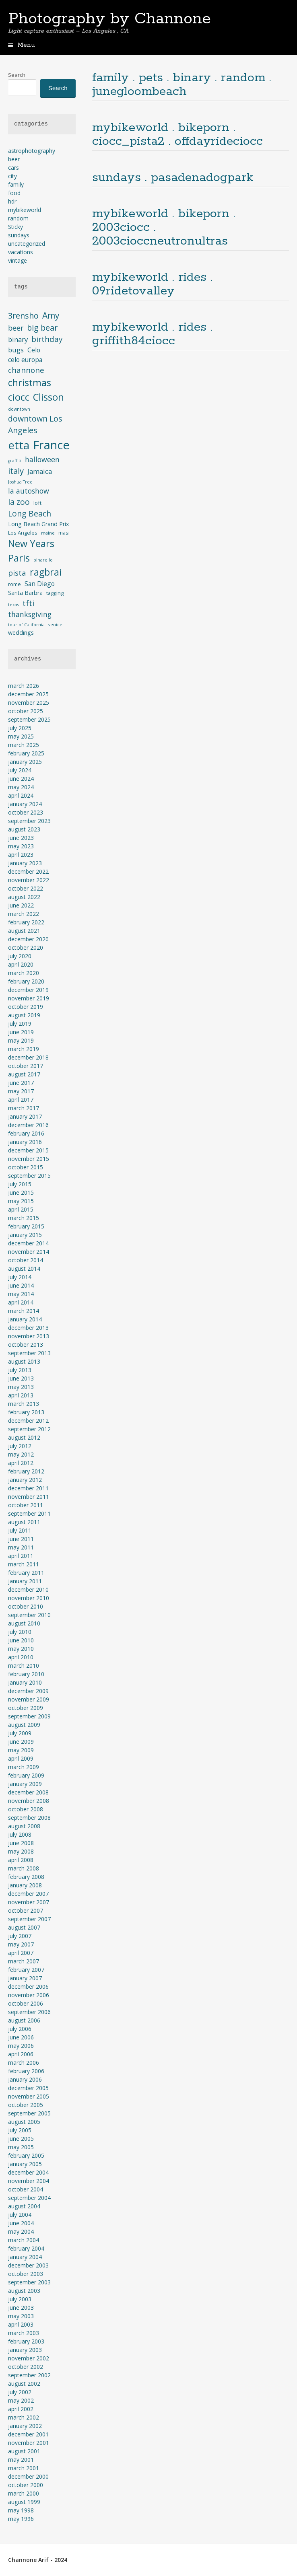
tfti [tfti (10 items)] (28, 603)
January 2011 (25, 1581)
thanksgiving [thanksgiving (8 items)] (30, 614)
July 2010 (19, 1632)
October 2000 (25, 2485)
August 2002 (24, 2383)
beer (14, 159)
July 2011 (19, 1530)
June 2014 (21, 1285)
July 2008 (19, 1834)
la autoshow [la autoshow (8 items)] (28, 491)
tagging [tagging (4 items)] (55, 593)
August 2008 (24, 1826)
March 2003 (23, 2333)
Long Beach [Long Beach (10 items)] (29, 513)
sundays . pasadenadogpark (173, 177)
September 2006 (29, 2012)
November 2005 (28, 2096)
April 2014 (20, 1302)
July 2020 (19, 956)
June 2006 (21, 2037)
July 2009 (19, 1733)
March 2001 (23, 2468)
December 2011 (28, 1488)
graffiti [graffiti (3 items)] (14, 460)
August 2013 (24, 1361)
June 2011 (21, 1539)
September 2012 (29, 1429)
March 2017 (23, 1108)
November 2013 (28, 1336)
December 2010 (28, 1589)
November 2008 (28, 1800)
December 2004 (28, 2172)
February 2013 (26, 1412)
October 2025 (25, 711)
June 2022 (21, 905)
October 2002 (25, 2366)
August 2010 (24, 1623)
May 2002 (21, 2400)
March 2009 (23, 1767)
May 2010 (21, 1648)
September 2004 (29, 2198)
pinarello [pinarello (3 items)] (43, 560)
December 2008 (28, 1792)
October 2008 (25, 1809)
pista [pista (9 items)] (17, 573)
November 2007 (28, 1902)
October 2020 (25, 947)
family (16, 184)
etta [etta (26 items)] (18, 445)
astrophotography (31, 150)
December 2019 (28, 990)
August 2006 (24, 2020)
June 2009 (21, 1741)
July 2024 (19, 770)
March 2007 (23, 1961)
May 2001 (21, 2459)
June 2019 (21, 1032)
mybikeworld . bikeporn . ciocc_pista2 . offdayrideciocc (177, 134)
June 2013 (21, 1378)
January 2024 (25, 804)
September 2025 (29, 719)
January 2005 (25, 2164)
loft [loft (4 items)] (37, 502)
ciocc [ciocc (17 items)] (18, 396)
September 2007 (29, 1919)
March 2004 (23, 2240)
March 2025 (23, 745)
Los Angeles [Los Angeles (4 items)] (22, 532)
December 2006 (28, 1986)
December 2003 (28, 2265)
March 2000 (23, 2493)
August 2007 (24, 1927)
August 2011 (24, 1522)
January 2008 (25, 1885)
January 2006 (25, 2079)
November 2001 (28, 2442)
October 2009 (25, 1708)
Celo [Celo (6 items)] (33, 350)
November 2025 (28, 702)
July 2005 (19, 2130)
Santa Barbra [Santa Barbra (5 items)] (25, 593)
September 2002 (29, 2375)
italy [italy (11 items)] (16, 470)
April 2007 (20, 1953)
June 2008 (21, 1843)
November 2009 (28, 1699)
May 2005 (21, 2147)
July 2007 (19, 1936)
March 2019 (23, 1049)
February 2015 (26, 1226)
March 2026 (23, 685)
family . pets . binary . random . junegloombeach (181, 84)
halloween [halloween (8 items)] (42, 459)
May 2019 (21, 1040)
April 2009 (20, 1758)
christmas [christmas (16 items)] (29, 382)
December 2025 (28, 694)
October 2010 (25, 1606)
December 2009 (28, 1691)
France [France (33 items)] (51, 445)
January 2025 (25, 761)
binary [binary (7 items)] (18, 339)
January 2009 (25, 1784)
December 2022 (28, 871)
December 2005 (28, 2088)
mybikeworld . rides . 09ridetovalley (152, 284)
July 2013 (19, 1370)
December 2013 (28, 1327)
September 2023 (29, 821)
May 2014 (21, 1294)
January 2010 (25, 1682)
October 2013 (25, 1344)
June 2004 (21, 2223)
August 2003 (24, 2290)
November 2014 (28, 1251)
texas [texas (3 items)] (13, 604)
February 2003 (26, 2341)
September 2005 (29, 2113)
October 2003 (25, 2274)
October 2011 (25, 1505)
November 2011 (28, 1496)
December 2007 (28, 1893)
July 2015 (19, 1184)
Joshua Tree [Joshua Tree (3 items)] (20, 482)
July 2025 (19, 728)
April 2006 (20, 2054)
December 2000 (28, 2476)
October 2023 (25, 812)
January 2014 (25, 1319)
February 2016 (26, 1133)
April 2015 (20, 1209)
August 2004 (24, 2206)
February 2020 (26, 981)
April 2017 (20, 1099)
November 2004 (28, 2181)
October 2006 (25, 2003)
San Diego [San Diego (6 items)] (40, 583)
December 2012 (28, 1420)
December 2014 (28, 1243)
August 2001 (24, 2451)
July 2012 (19, 1446)
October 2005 (25, 2105)
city (12, 176)
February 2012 (26, 1471)
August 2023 (24, 829)
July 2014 (19, 1277)
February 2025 (26, 753)
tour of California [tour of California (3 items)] (26, 625)
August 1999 (24, 2502)
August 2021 (24, 930)
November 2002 (28, 2358)
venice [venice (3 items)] (55, 625)
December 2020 (28, 939)
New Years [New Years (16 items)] (31, 543)
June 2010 (21, 1640)
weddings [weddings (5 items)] (21, 632)
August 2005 (24, 2121)
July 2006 (19, 2029)
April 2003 (20, 2324)
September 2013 (29, 1353)
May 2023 (21, 846)
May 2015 (21, 1201)
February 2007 (26, 1969)
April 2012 (20, 1463)
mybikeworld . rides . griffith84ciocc (152, 334)
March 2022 (23, 914)
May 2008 (21, 1851)
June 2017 (21, 1082)
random (18, 218)
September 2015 (29, 1175)
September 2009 (29, 1716)
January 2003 (25, 2350)
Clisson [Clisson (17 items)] (48, 396)
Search (16, 74)
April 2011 (20, 1556)
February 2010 (26, 1674)
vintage (17, 260)
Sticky (15, 226)
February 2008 (26, 1877)
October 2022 (25, 888)
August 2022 (24, 897)
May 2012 (21, 1454)
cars (13, 167)
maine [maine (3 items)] (48, 533)
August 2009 (24, 1724)
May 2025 (21, 736)
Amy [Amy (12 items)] (50, 315)
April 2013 (20, 1395)
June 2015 (21, 1192)
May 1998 (21, 2510)
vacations (20, 252)
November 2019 (28, 998)
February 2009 (26, 1775)
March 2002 (23, 2417)
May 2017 (21, 1091)
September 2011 (29, 1513)
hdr (12, 201)
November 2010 (28, 1598)
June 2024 (21, 778)
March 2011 (23, 1564)
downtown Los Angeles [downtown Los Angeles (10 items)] (35, 424)
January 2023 (25, 863)
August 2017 (24, 1074)
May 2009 (21, 1750)
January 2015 (25, 1235)
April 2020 (20, 964)
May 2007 (21, 1944)
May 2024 (21, 787)
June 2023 (21, 838)
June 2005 (21, 2138)
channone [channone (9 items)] (26, 370)
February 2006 (26, 2071)
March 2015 (23, 1218)
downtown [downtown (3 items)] (19, 409)
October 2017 (25, 1066)
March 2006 (23, 2062)
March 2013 (23, 1403)
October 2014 (25, 1260)
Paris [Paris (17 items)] (19, 557)
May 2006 (21, 2045)
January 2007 (25, 1978)
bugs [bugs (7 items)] (16, 349)
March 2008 (23, 1868)
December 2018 (28, 1057)
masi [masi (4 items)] (64, 532)
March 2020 (23, 973)
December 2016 (28, 1125)
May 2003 (21, 2316)
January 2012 (25, 1479)
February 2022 (26, 922)
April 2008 (20, 1860)
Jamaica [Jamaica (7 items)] (39, 471)
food (14, 193)
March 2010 (23, 1665)
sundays (18, 235)
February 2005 (26, 2155)
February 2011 (26, 1572)
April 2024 (20, 795)
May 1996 (21, 2519)
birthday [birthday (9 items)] (46, 339)
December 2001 (28, 2434)
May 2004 (21, 2231)
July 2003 (19, 2299)
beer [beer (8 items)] (15, 328)
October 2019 (25, 1006)
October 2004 (25, 2189)
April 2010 (20, 1657)
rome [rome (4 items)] (14, 584)
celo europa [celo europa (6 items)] (25, 359)
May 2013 (21, 1387)
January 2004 (25, 2257)
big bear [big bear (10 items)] (42, 327)
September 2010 (29, 1615)
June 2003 (21, 2307)
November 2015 (28, 1158)
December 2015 (28, 1150)
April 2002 (20, 2409)
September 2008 (29, 1817)
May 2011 (21, 1547)
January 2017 (25, 1116)
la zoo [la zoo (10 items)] (19, 501)
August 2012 (24, 1437)
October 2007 (25, 1910)
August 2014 (24, 1268)
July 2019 (19, 1023)
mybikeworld (24, 210)
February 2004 (26, 2248)
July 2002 (19, 2392)
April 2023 (20, 854)
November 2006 (28, 1995)
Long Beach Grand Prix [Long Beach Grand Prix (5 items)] (38, 524)
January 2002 (25, 2426)
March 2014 (23, 1311)
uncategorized (26, 243)
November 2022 (28, 880)
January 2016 (25, 1142)
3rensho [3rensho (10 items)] (23, 315)
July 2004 (19, 2214)
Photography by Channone (109, 19)
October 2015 (25, 1167)
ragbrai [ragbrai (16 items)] (46, 572)
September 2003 (29, 2282)
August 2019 (24, 1015)
